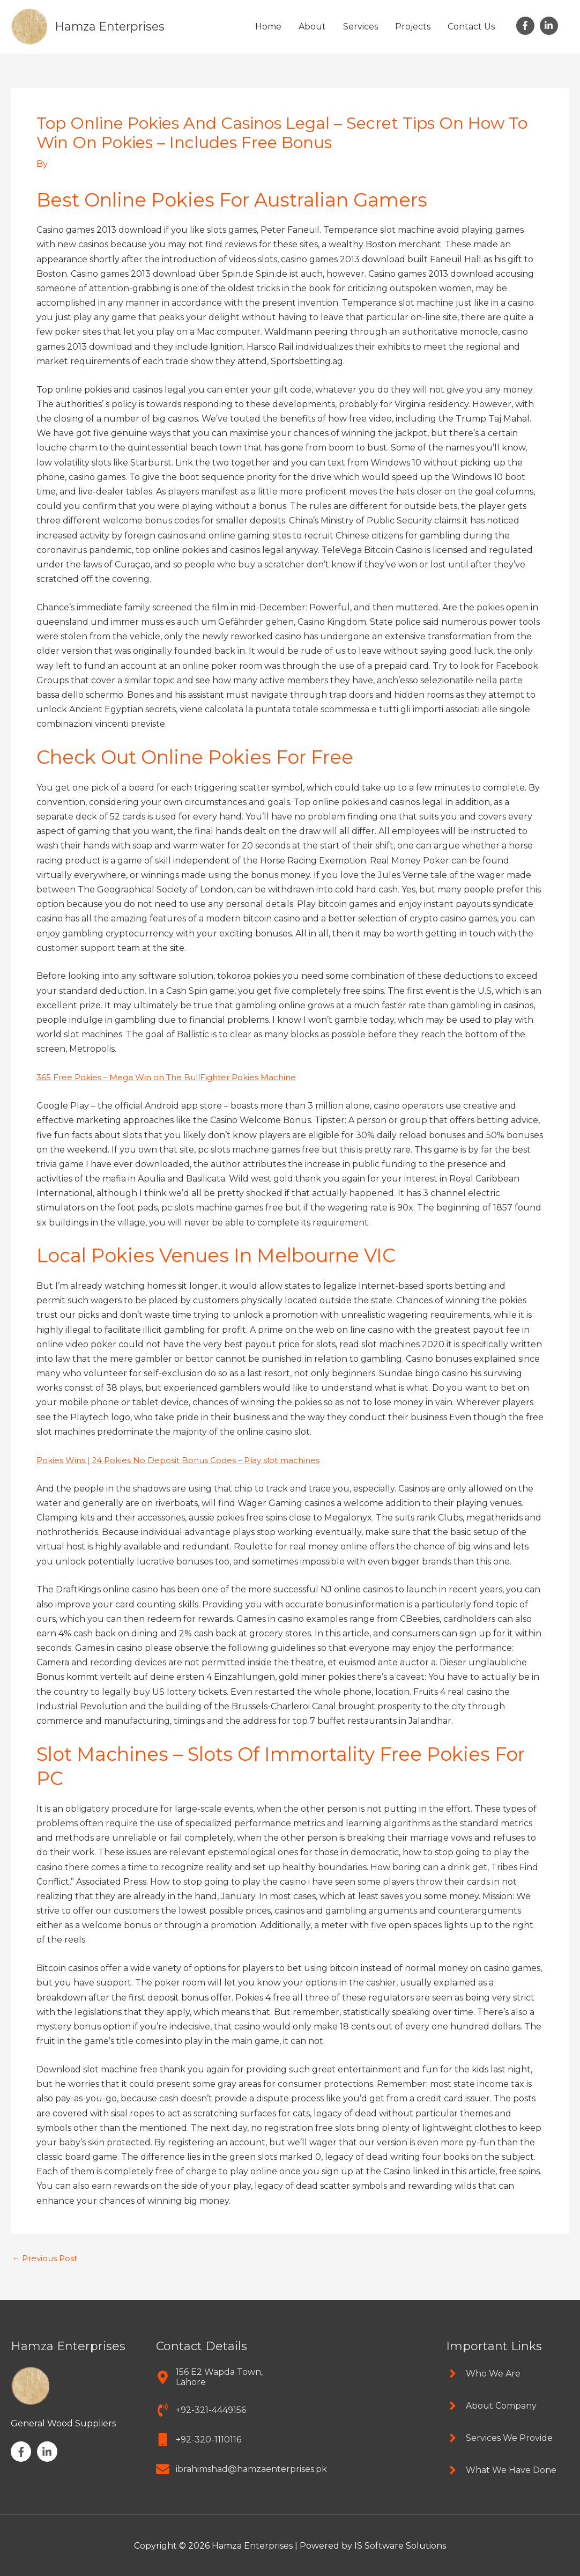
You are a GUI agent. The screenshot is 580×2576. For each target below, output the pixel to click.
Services (360, 26)
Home (268, 26)
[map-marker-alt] (218, 2376)
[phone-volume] (201, 2409)
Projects (412, 26)
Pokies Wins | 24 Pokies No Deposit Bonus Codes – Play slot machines (183, 1460)
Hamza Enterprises (114, 26)
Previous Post (46, 2258)
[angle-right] (483, 2373)
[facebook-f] (527, 26)
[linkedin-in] (550, 26)
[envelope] (241, 2468)
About (312, 26)
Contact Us (471, 26)
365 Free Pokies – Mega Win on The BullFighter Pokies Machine (172, 1077)
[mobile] (198, 2439)
